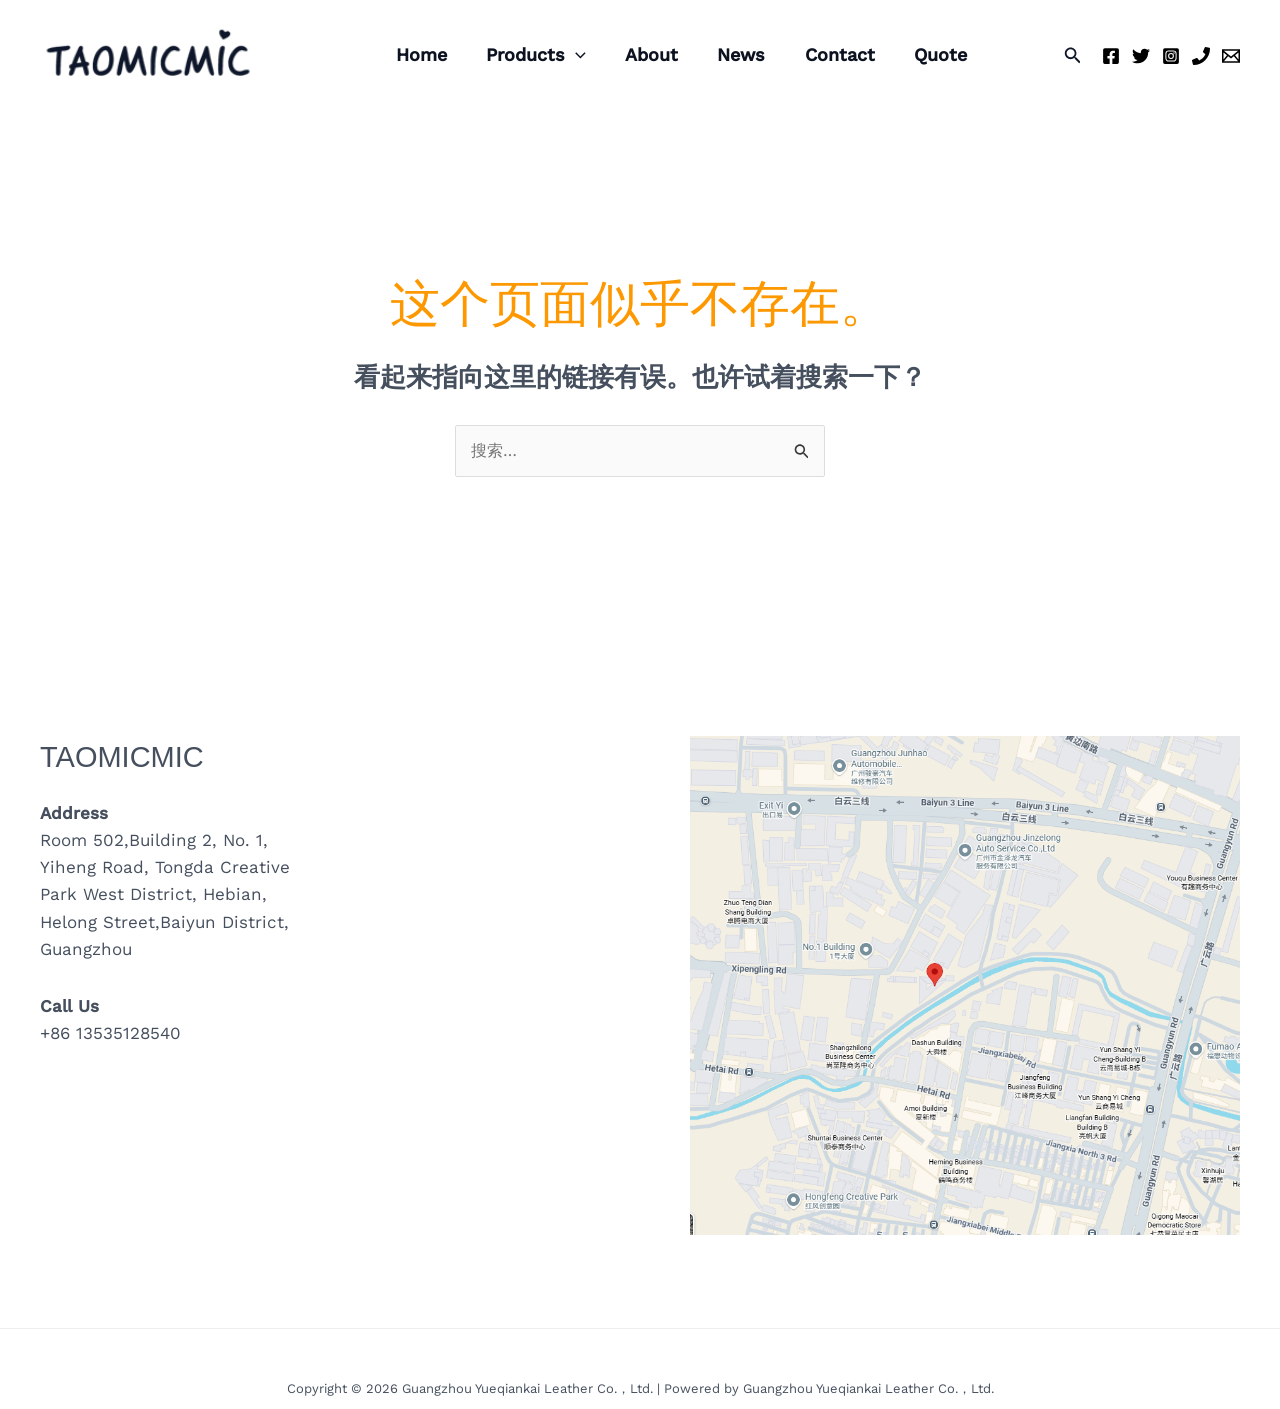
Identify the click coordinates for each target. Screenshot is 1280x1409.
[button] (1073, 55)
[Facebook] (1111, 56)
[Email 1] (1231, 56)
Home (419, 54)
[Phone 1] (1201, 56)
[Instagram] (1171, 56)
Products (531, 55)
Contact (825, 54)
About (643, 54)
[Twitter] (1141, 56)
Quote (922, 54)
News (730, 54)
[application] (570, 55)
